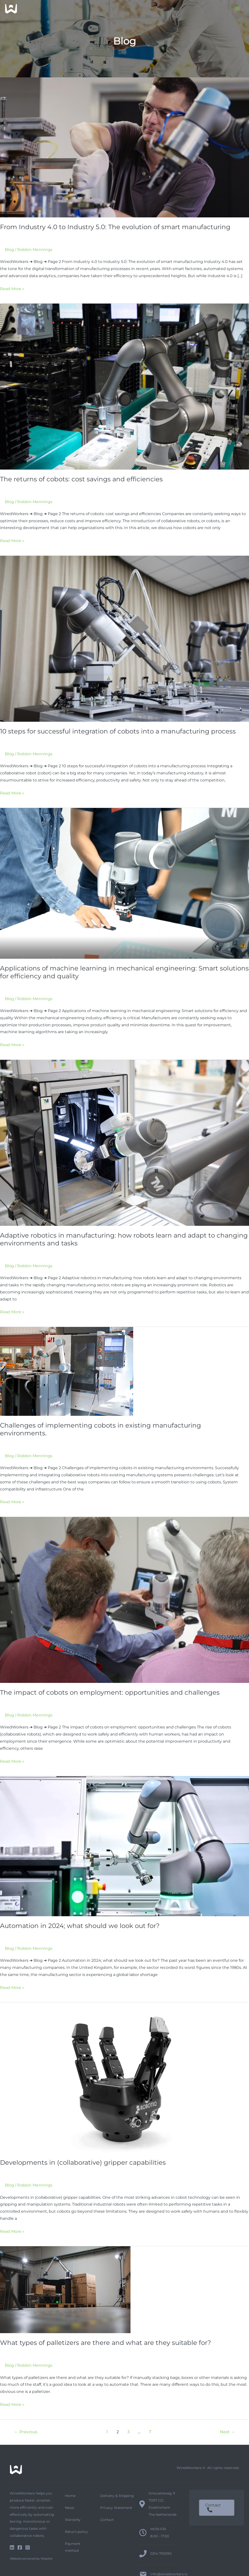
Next (227, 2431)
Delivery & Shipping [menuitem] (117, 2495)
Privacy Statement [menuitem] (116, 2507)
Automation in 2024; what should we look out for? (80, 1926)
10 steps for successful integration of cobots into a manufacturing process (118, 731)
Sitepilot (47, 2558)
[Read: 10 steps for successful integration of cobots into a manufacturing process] (124, 638)
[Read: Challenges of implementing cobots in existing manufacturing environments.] (66, 1371)
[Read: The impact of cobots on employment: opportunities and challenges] (124, 1599)
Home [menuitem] (70, 2495)
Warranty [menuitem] (73, 2519)
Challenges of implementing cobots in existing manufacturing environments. (100, 1429)
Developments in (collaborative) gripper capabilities (83, 2162)
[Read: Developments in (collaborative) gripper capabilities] (117, 2077)
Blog (9, 249)
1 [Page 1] (107, 2431)
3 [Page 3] (128, 2431)
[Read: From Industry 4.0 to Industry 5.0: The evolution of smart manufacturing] (124, 147)
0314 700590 (161, 2553)
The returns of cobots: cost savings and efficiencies (81, 479)
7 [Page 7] (150, 2431)
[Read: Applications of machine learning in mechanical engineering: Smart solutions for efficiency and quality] (124, 883)
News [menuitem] (69, 2507)
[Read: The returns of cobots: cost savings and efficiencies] (124, 386)
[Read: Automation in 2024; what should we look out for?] (124, 1845)
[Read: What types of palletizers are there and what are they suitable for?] (65, 2289)
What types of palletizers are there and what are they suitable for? (105, 2343)
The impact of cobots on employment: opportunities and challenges (110, 1692)
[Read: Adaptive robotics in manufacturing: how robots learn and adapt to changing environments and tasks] (124, 1142)
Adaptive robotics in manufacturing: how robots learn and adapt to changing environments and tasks (124, 1239)
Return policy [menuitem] (76, 2531)
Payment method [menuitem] (73, 2547)
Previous (25, 2431)
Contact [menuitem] (107, 2519)
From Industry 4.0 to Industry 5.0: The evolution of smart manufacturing (115, 227)
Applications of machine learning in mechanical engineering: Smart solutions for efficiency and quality (124, 972)
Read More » (12, 289)
